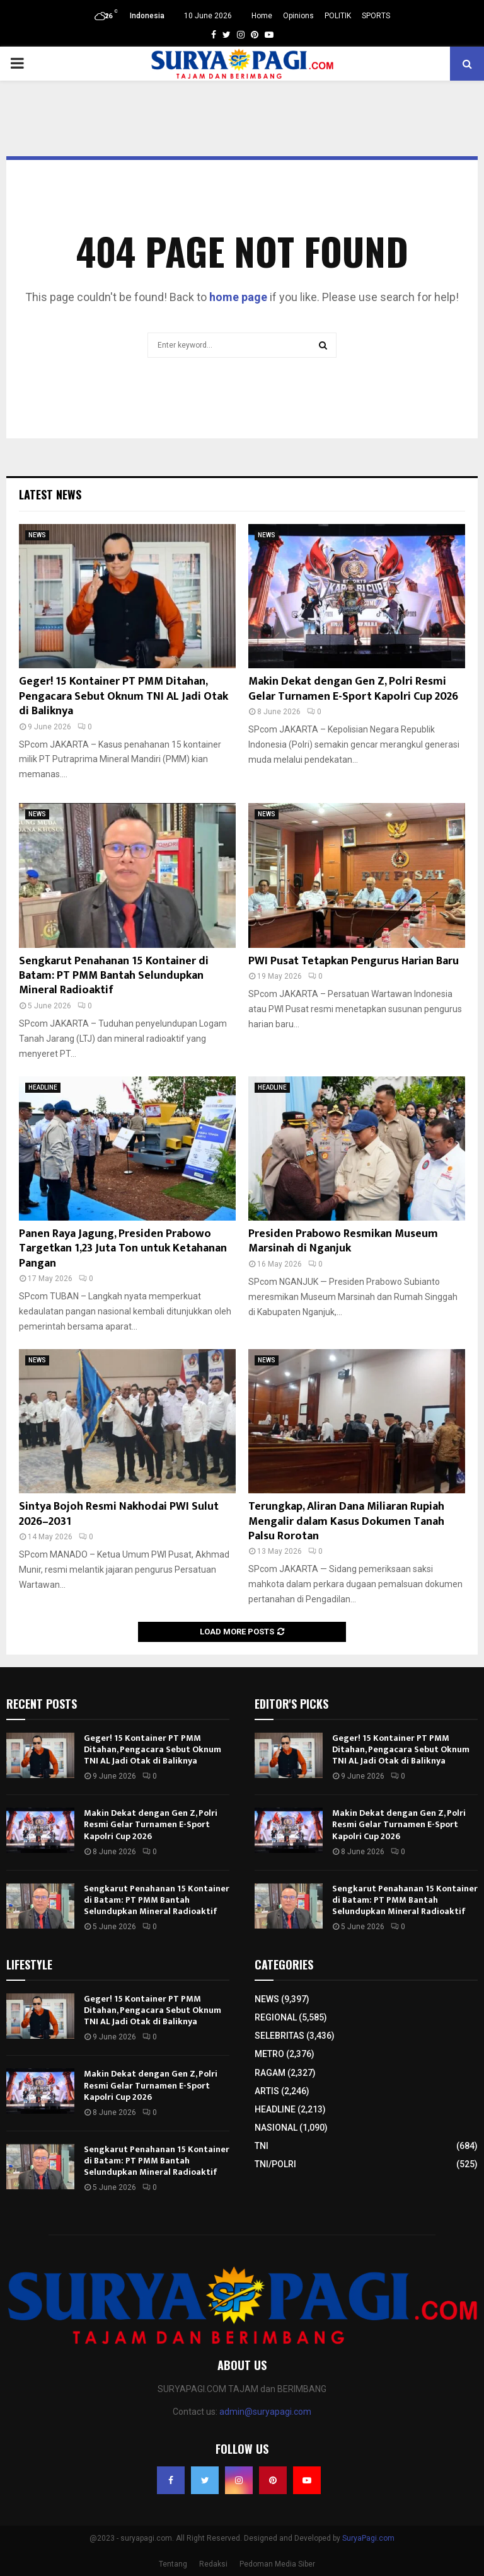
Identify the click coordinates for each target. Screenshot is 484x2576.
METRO (269, 2054)
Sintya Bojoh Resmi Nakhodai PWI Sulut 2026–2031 (119, 1513)
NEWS (37, 535)
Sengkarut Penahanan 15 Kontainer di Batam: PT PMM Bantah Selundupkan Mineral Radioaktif (114, 976)
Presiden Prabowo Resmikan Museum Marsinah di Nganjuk (343, 1241)
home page (238, 297)
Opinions (298, 15)
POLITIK (338, 15)
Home (261, 15)
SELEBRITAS (279, 2036)
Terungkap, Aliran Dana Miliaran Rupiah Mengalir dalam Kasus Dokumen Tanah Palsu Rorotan (346, 1521)
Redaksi (213, 2564)
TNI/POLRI (275, 2164)
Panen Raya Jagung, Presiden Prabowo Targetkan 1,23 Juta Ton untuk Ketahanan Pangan (123, 1248)
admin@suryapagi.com (265, 2412)
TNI (261, 2146)
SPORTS (376, 15)
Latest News (50, 494)
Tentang (173, 2564)
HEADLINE (42, 1087)
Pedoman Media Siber (277, 2564)
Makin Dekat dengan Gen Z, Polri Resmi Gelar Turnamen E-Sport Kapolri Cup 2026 (353, 688)
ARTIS (267, 2091)
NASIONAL (276, 2128)
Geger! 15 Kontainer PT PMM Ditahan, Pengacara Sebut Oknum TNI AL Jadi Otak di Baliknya (123, 696)
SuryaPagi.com (368, 2538)
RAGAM (270, 2073)
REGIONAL (276, 2017)
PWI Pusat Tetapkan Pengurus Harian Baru (353, 961)
